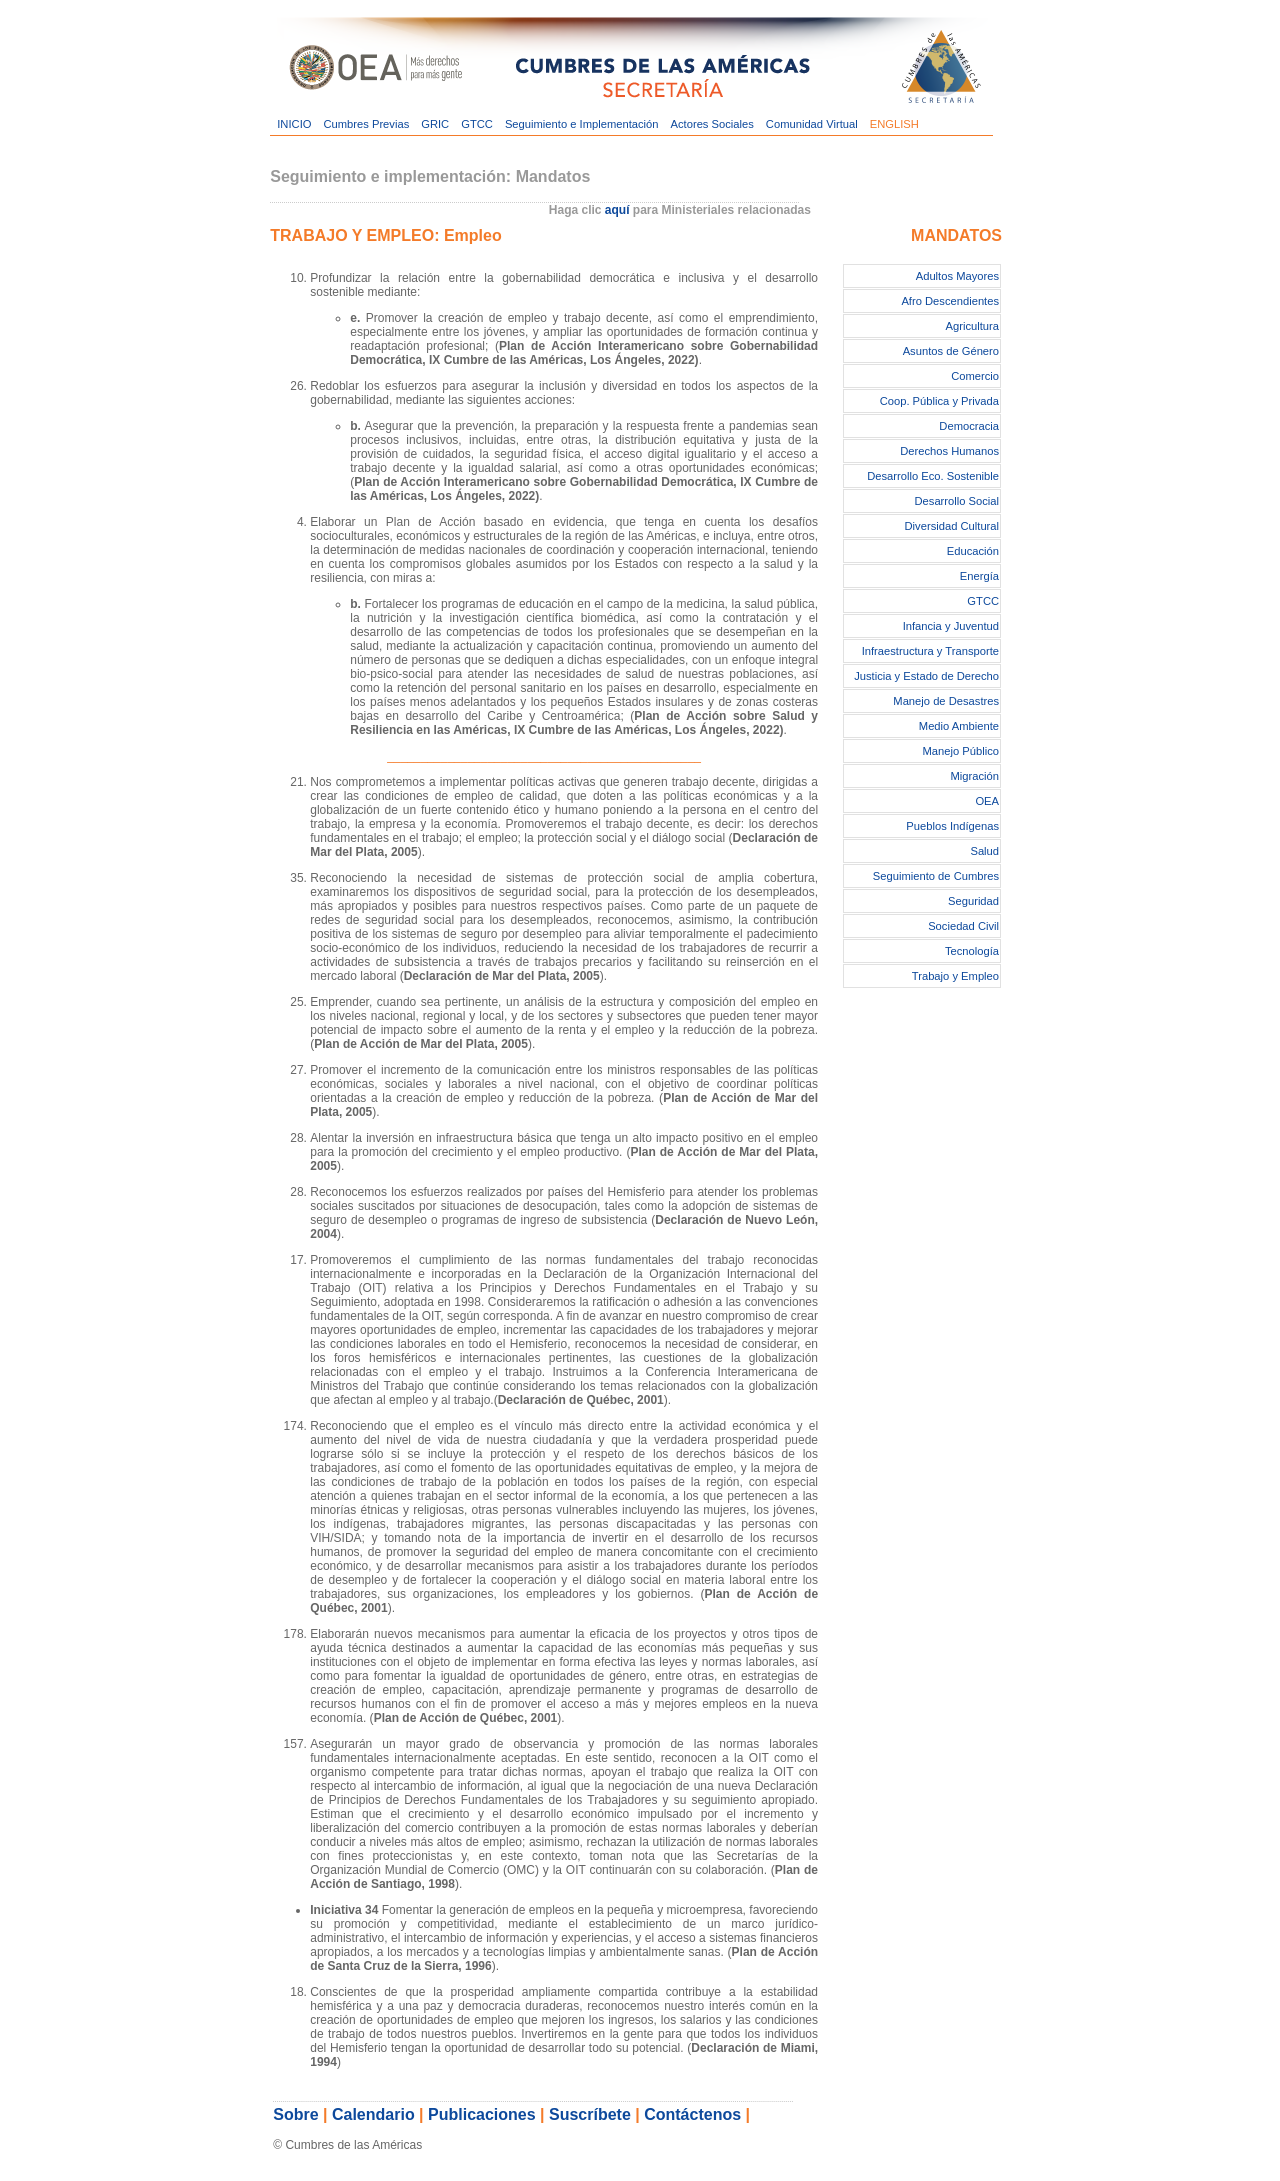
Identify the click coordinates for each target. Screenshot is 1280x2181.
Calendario (373, 2114)
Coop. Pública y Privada (939, 401)
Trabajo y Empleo (955, 976)
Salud (984, 851)
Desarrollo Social (956, 501)
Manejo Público (961, 751)
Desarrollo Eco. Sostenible (933, 476)
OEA (987, 801)
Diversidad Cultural (952, 526)
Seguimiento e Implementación (582, 124)
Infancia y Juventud (951, 626)
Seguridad (973, 901)
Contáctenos (692, 2114)
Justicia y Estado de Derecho (926, 676)
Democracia (969, 426)
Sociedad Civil (963, 926)
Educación (973, 551)
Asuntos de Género (951, 351)
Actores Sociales (712, 124)
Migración (975, 776)
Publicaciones (482, 2114)
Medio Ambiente (959, 726)
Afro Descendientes (950, 301)
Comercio (975, 376)
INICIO (294, 124)
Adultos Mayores (957, 276)
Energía (979, 576)
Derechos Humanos (949, 451)
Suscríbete (590, 2114)
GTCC (477, 124)
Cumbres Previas (366, 124)
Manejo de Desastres (946, 701)
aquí (617, 210)
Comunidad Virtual (812, 124)
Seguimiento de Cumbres (936, 876)
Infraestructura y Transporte (930, 651)
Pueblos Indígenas (952, 826)
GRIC (435, 124)
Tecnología (972, 951)
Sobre (295, 2114)
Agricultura (972, 326)
